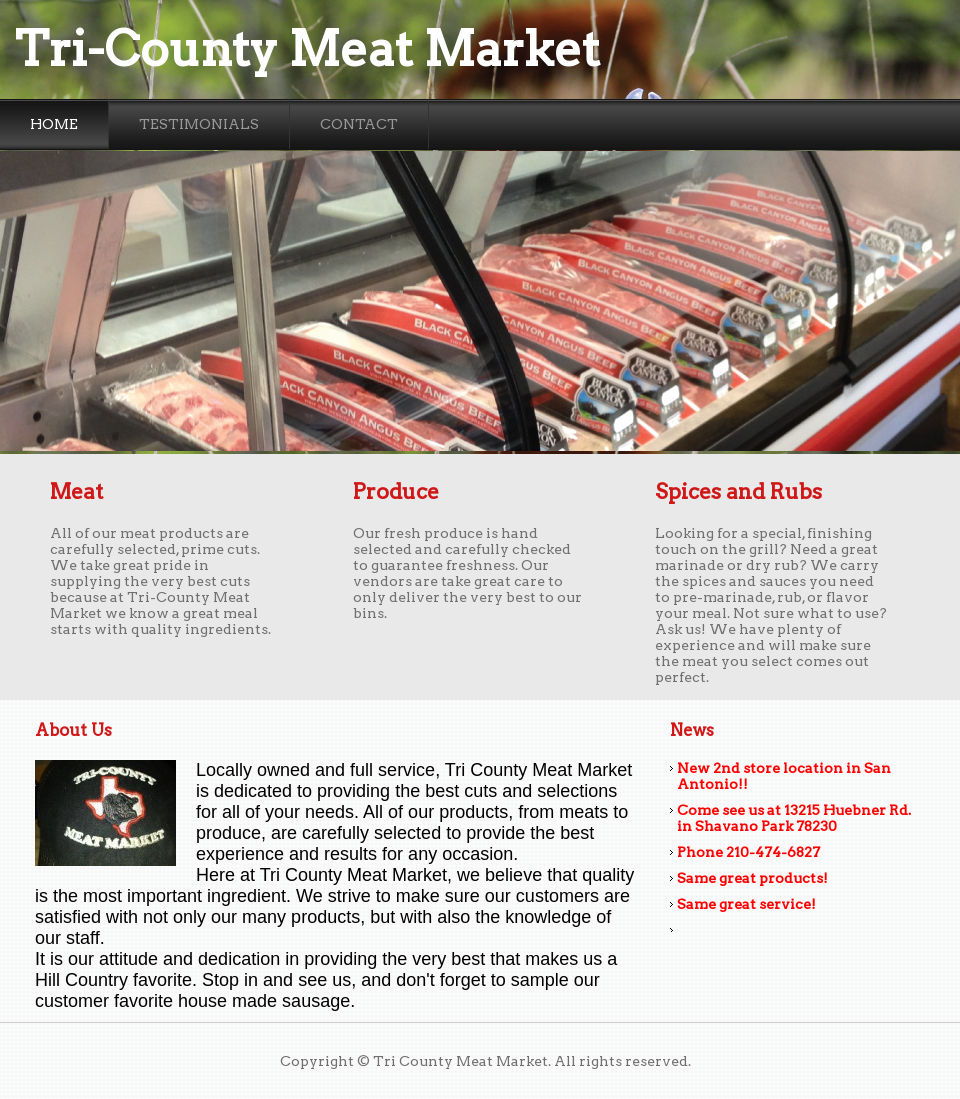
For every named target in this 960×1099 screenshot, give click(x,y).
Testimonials (199, 124)
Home (54, 124)
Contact (359, 124)
